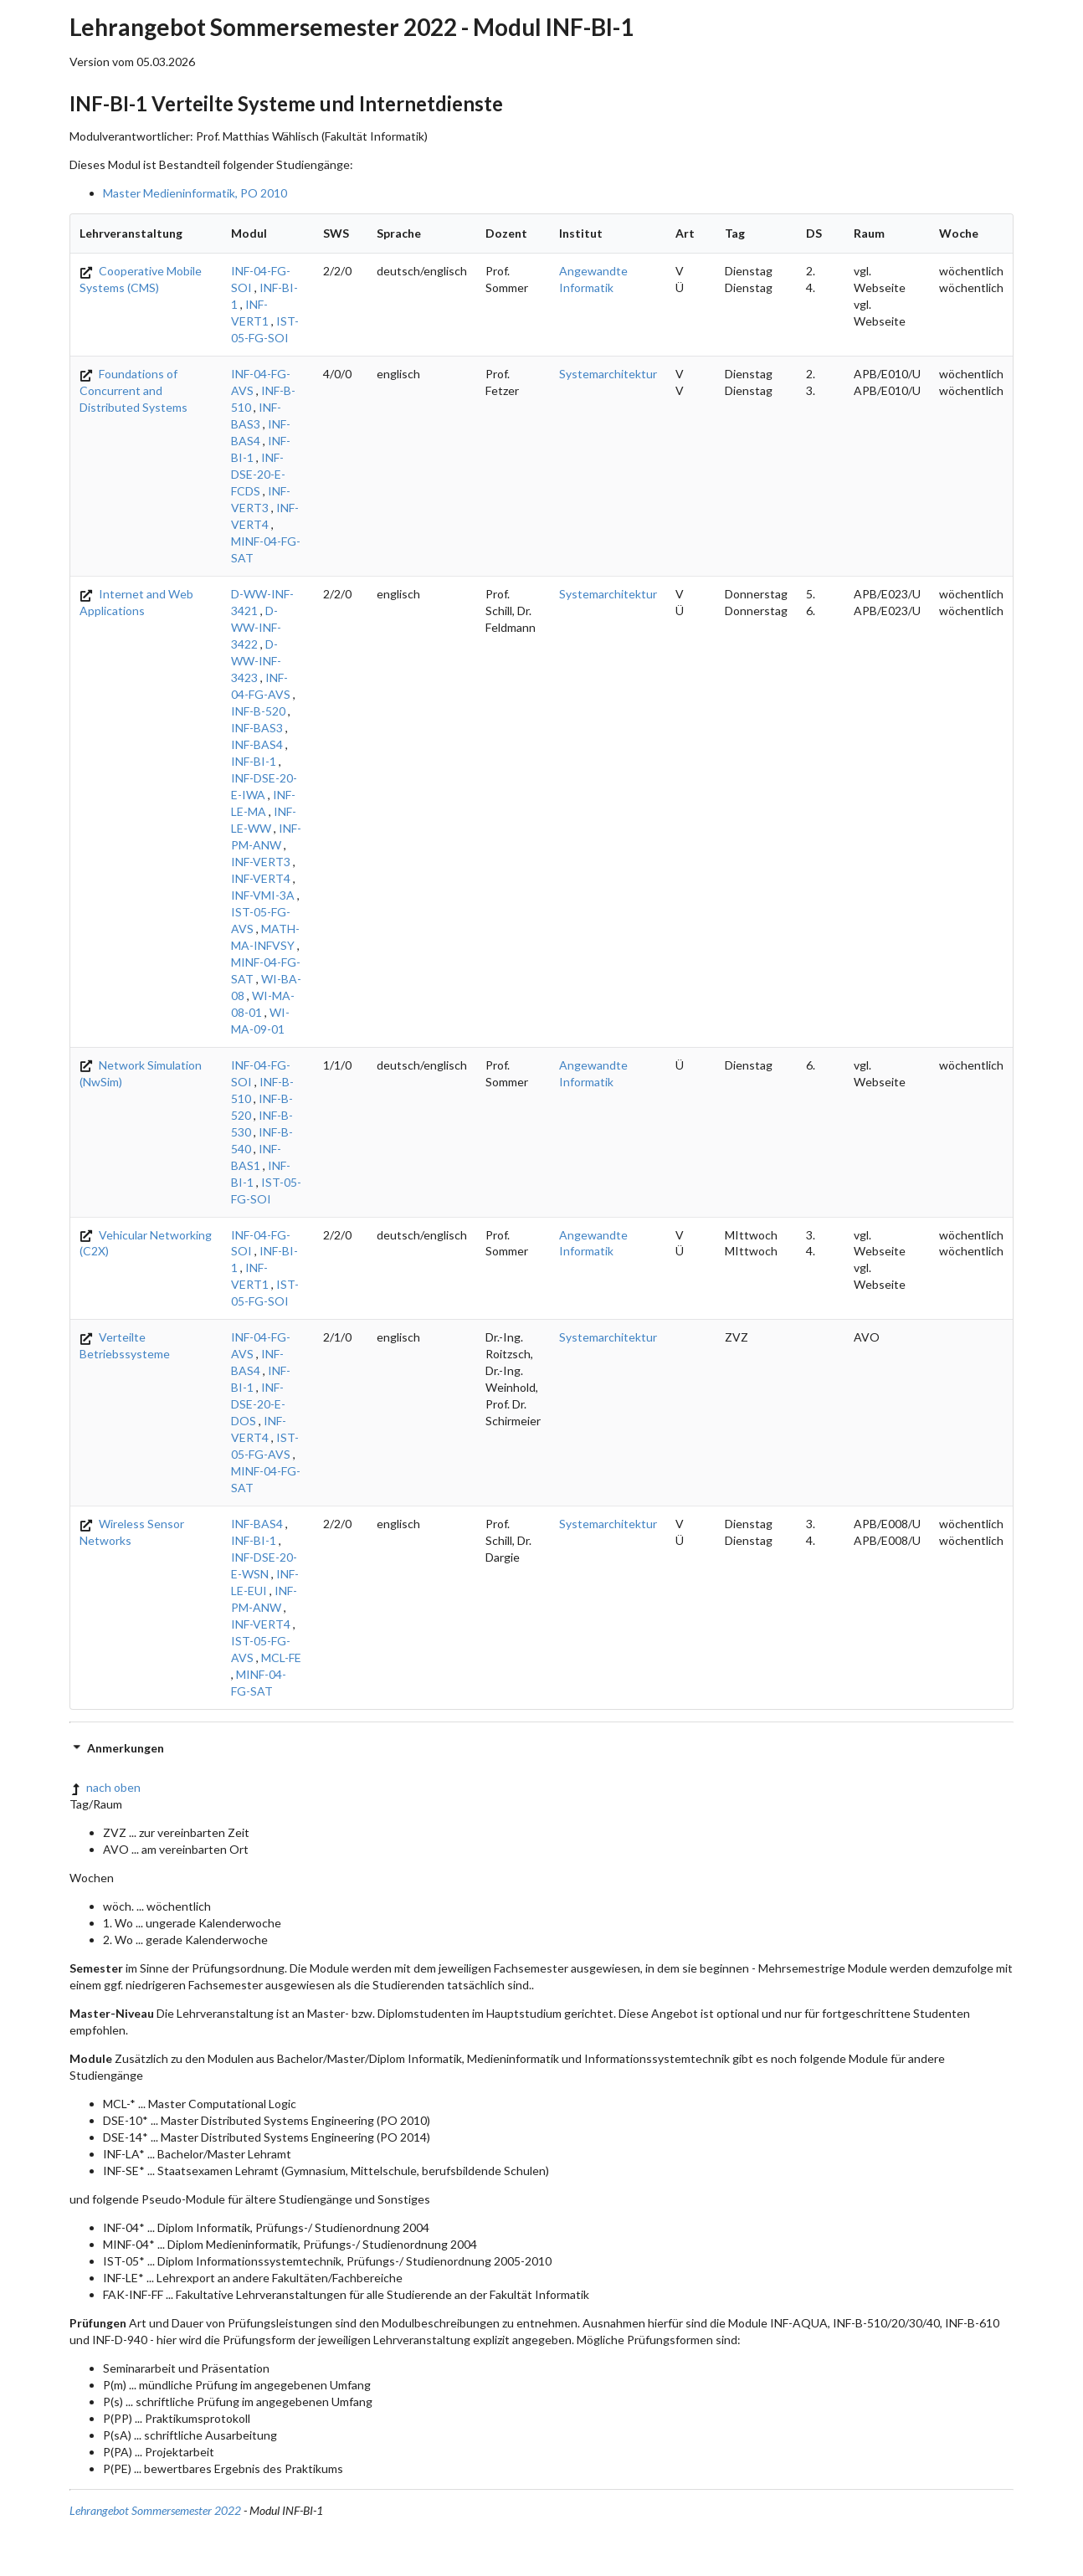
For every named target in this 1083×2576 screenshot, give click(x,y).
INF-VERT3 (260, 861)
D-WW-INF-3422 (256, 627)
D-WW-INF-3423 (256, 661)
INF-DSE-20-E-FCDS (258, 474)
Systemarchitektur (608, 374)
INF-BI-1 (253, 761)
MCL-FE (281, 1657)
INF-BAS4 (257, 744)
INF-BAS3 (257, 728)
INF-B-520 (258, 711)
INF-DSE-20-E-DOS (258, 1404)
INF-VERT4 (260, 878)
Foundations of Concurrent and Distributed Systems (133, 390)
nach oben (105, 1787)
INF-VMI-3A (263, 895)
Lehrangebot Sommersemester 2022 (155, 2510)
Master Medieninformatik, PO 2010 (195, 193)
